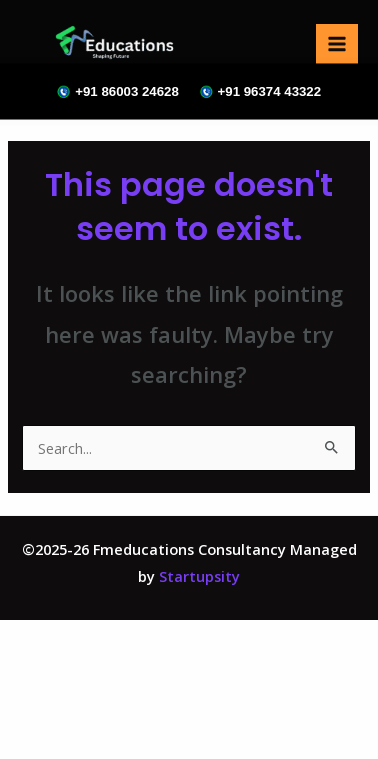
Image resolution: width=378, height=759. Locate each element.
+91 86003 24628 (118, 91)
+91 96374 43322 (260, 91)
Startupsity (199, 576)
